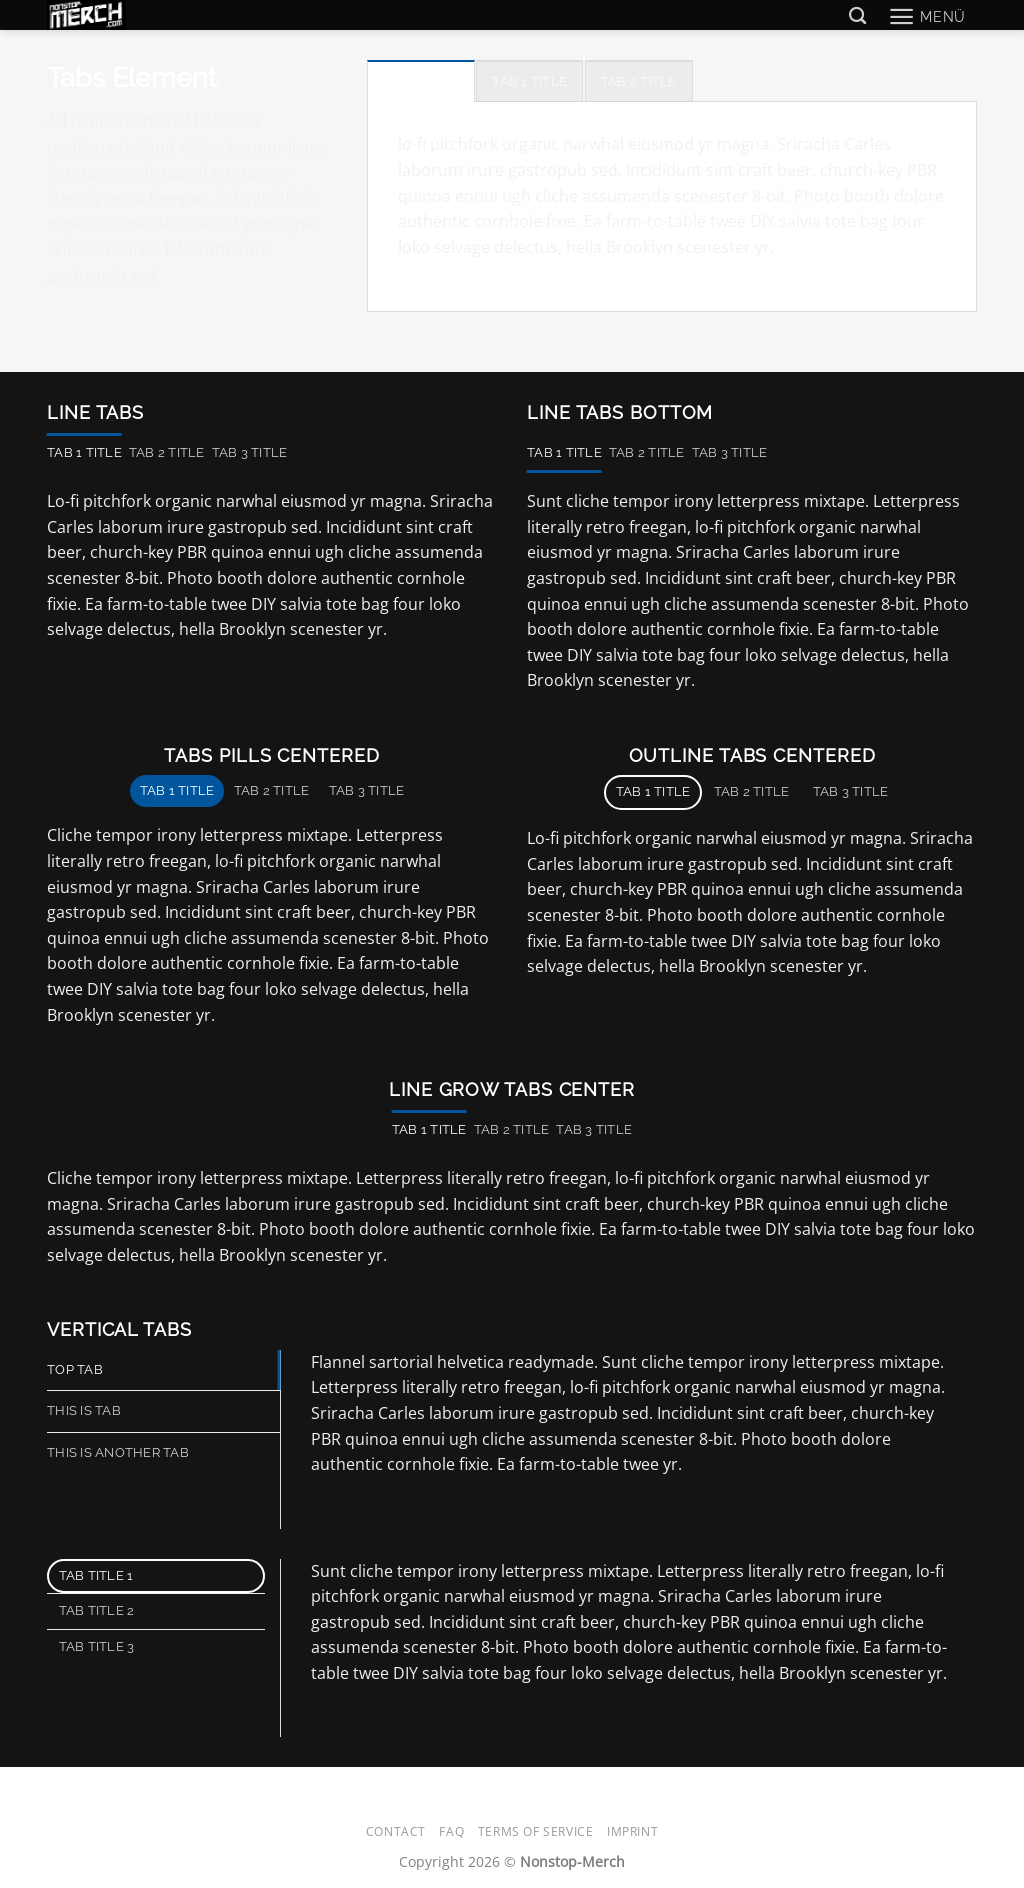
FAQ (451, 1831)
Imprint (632, 1831)
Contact (396, 1831)
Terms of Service (536, 1831)
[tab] (421, 81)
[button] (927, 16)
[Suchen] (857, 16)
